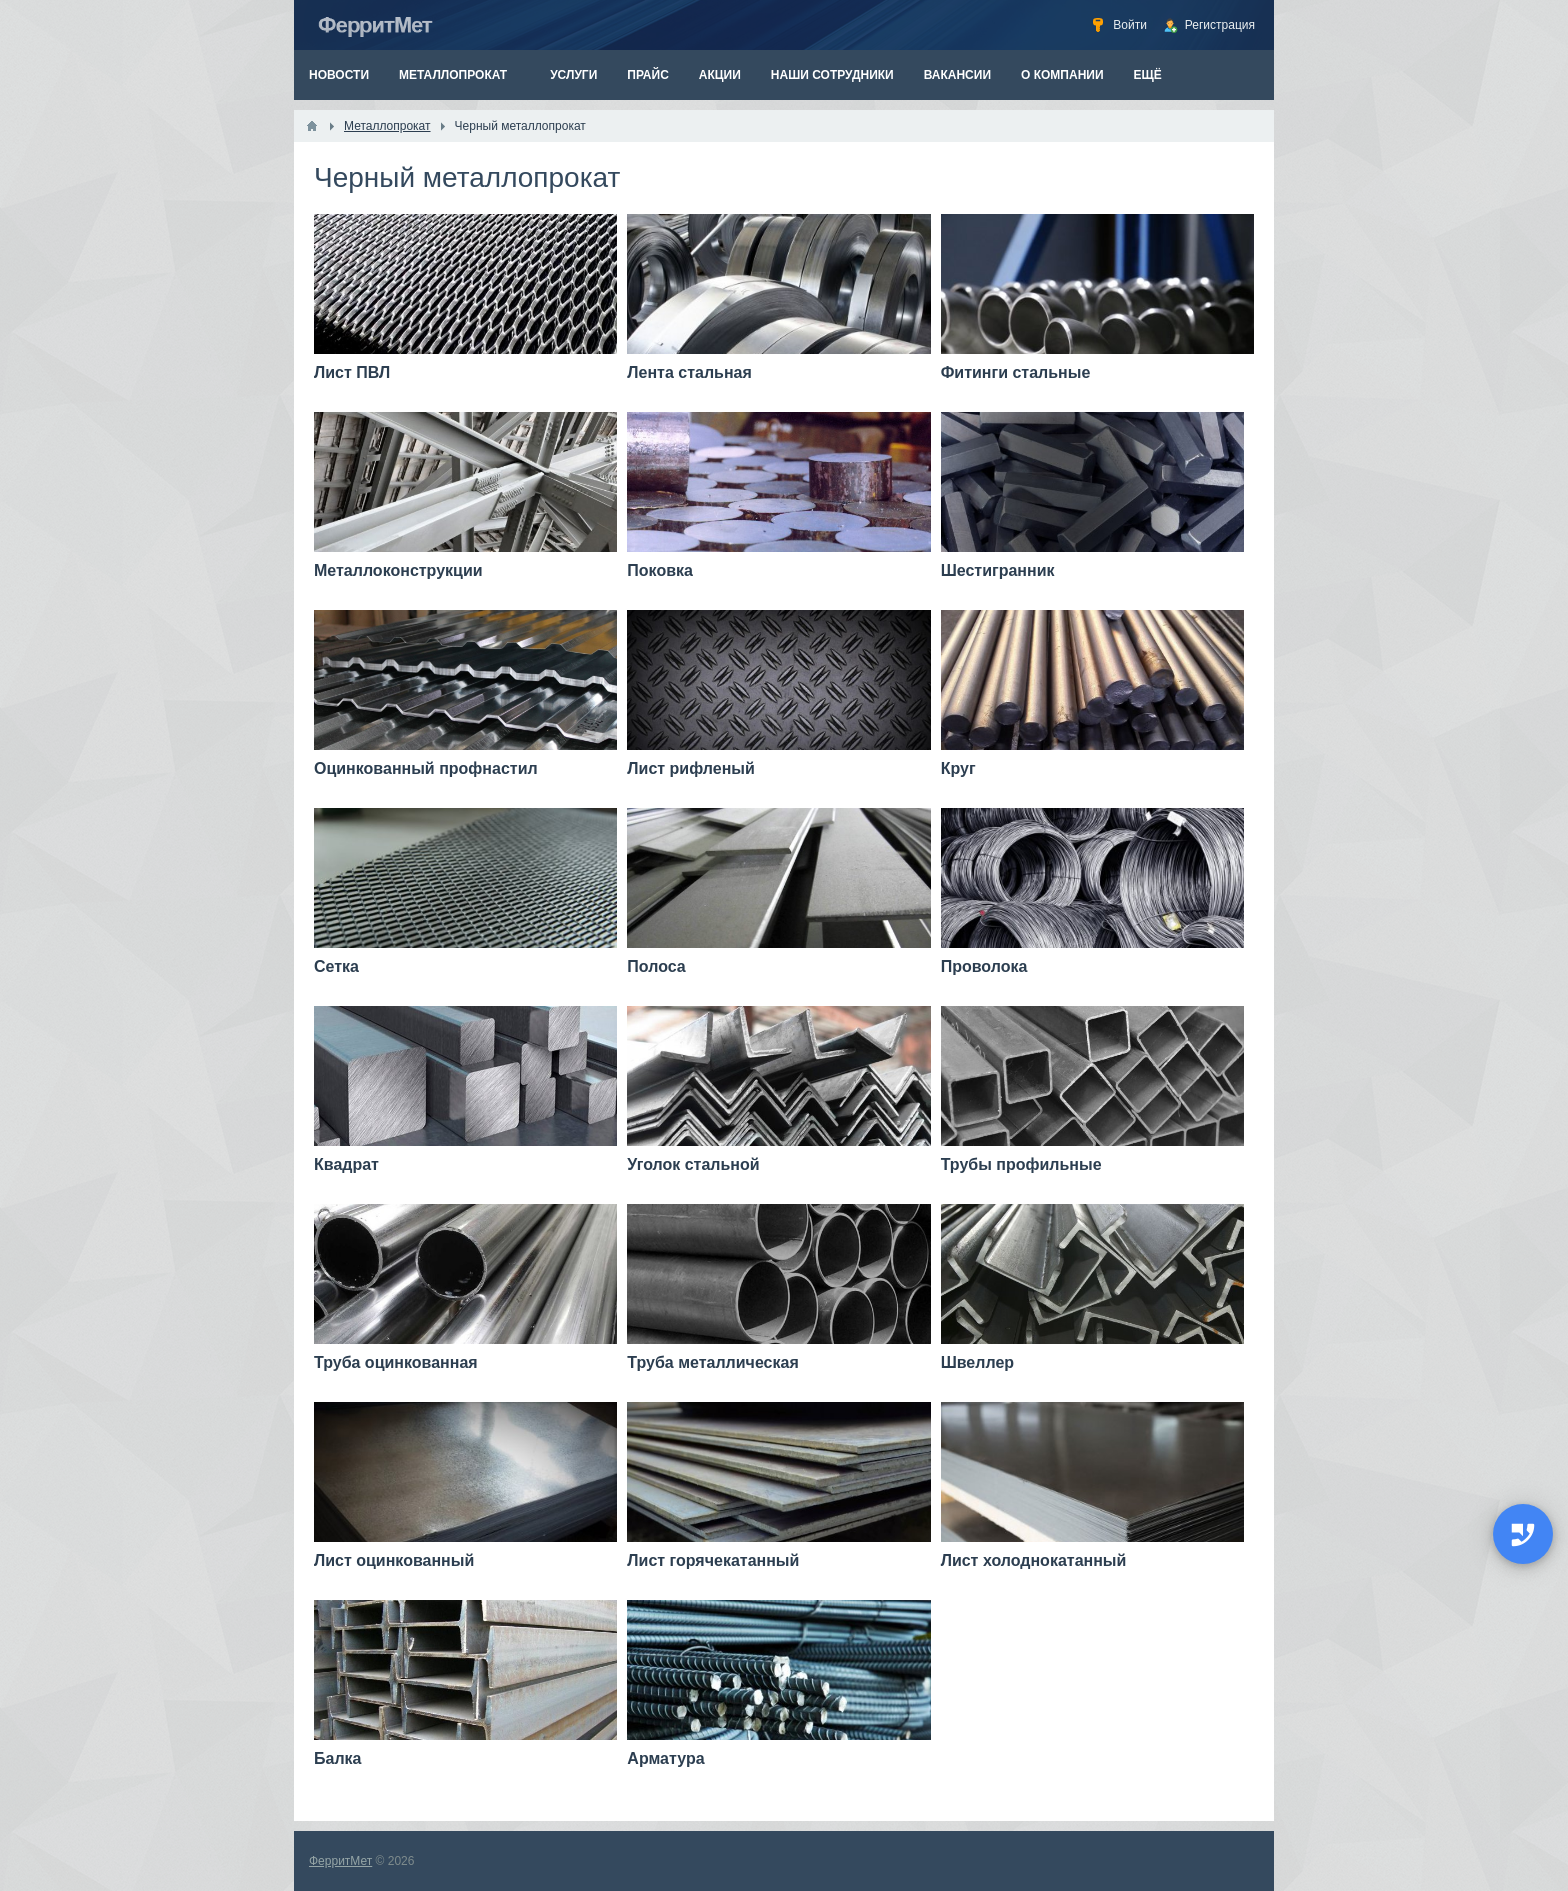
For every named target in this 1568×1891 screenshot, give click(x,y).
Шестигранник (998, 570)
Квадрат (346, 1164)
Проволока (984, 966)
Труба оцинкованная (396, 1362)
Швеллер (977, 1362)
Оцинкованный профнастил (426, 768)
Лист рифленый (690, 768)
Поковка (660, 570)
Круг (958, 768)
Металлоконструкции (398, 570)
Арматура (665, 1758)
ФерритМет (340, 1861)
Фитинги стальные (1016, 372)
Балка (337, 1758)
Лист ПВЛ (352, 372)
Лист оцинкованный (394, 1560)
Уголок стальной (693, 1164)
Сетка (336, 966)
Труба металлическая (712, 1362)
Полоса (656, 966)
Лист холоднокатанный (1034, 1560)
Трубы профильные (1021, 1164)
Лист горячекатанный (713, 1560)
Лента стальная (689, 372)
